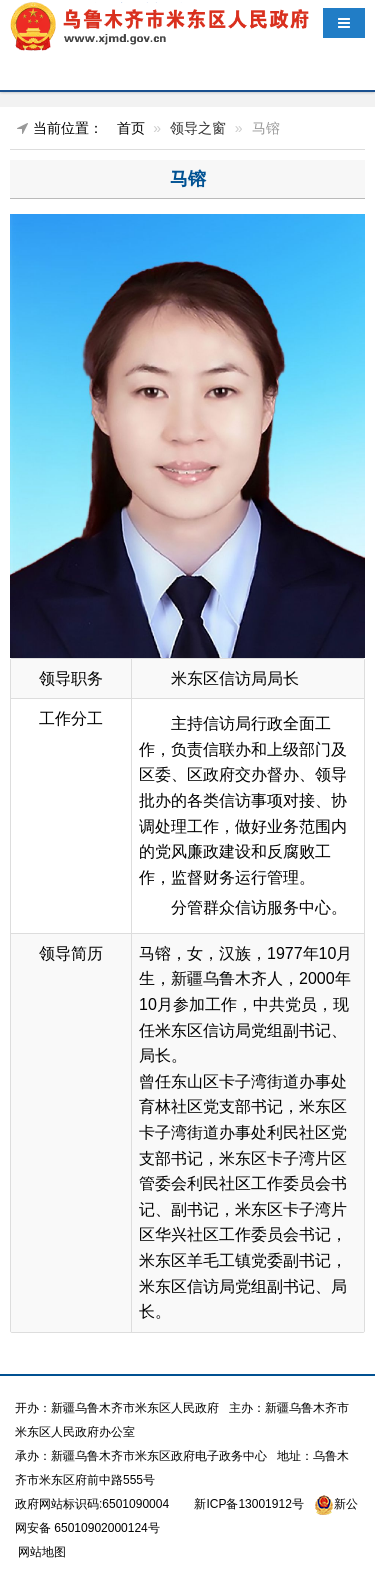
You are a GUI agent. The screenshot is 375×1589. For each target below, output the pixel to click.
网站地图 (40, 1552)
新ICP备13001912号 (248, 1504)
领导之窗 (198, 128)
